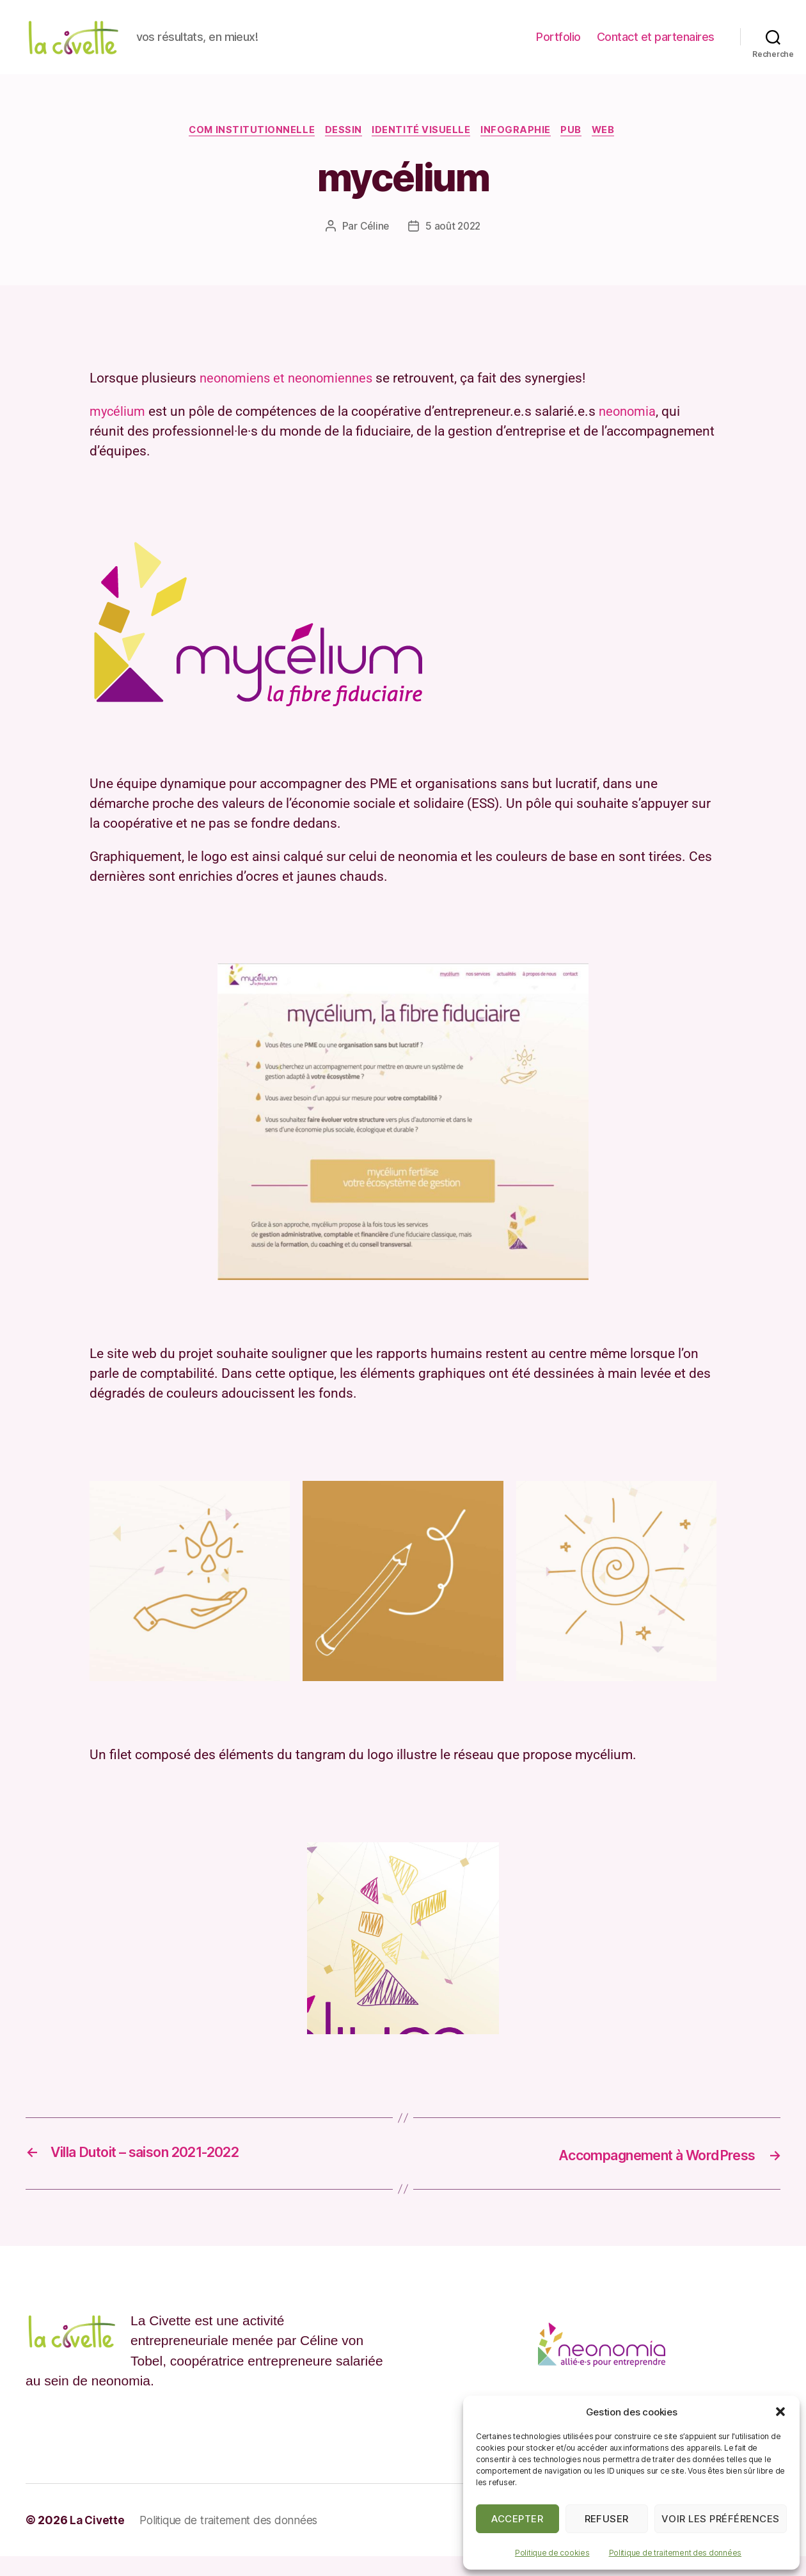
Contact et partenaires (656, 46)
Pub (577, 150)
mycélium (118, 431)
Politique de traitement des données (675, 2552)
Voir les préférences (720, 2519)
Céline (373, 247)
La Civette (98, 2540)
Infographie (519, 150)
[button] (780, 2411)
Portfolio (558, 46)
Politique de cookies (552, 2552)
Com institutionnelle (245, 150)
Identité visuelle (421, 150)
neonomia (630, 431)
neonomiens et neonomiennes (290, 398)
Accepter (517, 2519)
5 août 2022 (453, 247)
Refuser (607, 2519)
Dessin (340, 150)
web (612, 150)
